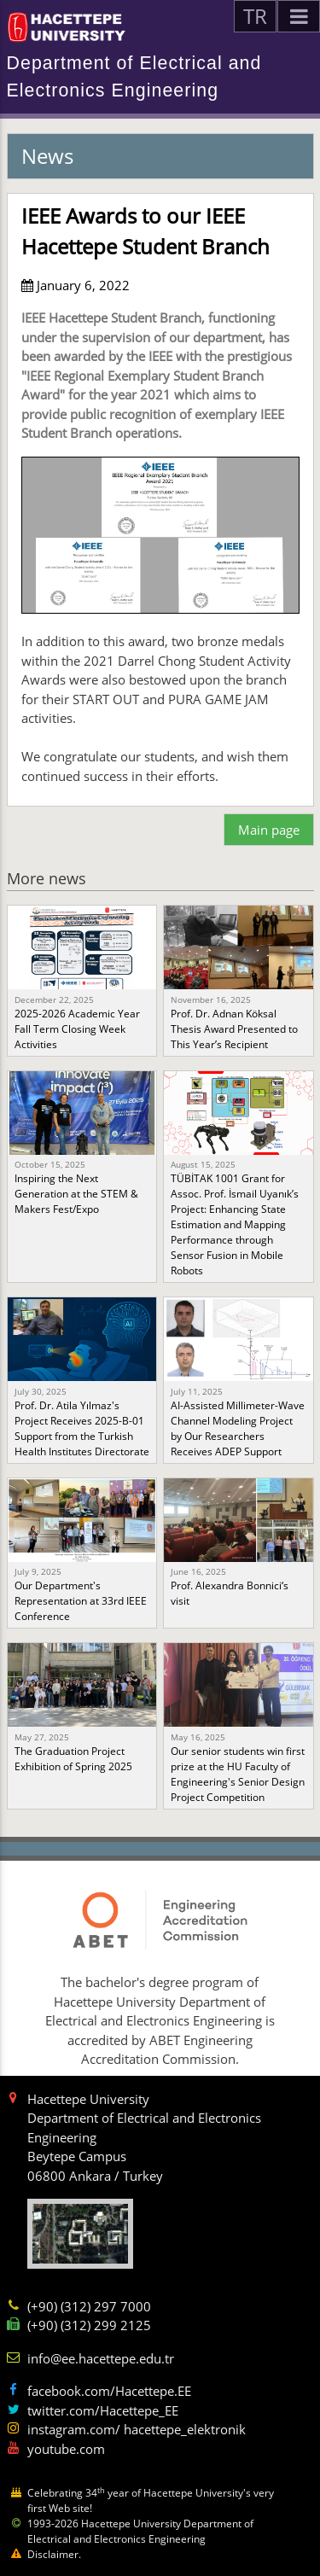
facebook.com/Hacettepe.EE (109, 2390)
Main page (269, 829)
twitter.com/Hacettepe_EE (102, 2410)
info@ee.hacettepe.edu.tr (100, 2358)
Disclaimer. (54, 2554)
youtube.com (66, 2448)
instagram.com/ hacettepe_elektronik (136, 2429)
